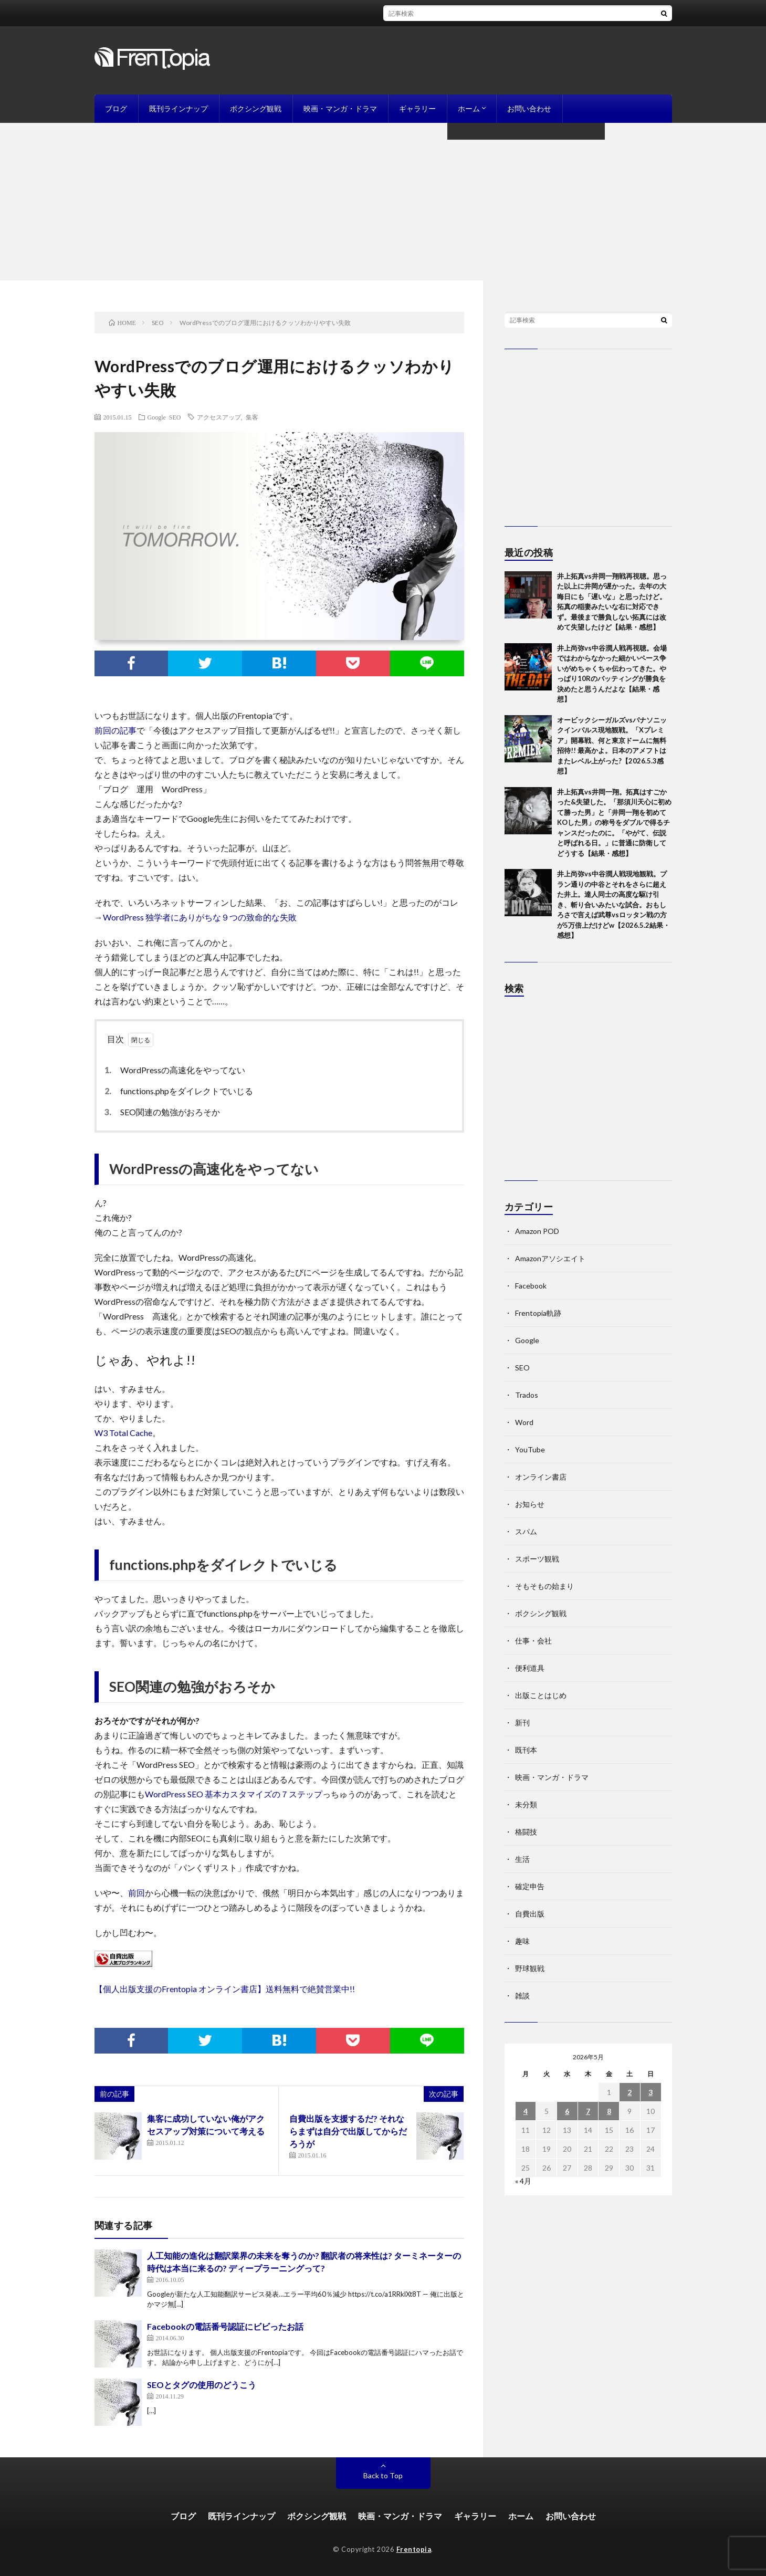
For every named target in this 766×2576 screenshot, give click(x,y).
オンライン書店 (540, 1476)
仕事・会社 (533, 1640)
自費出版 (529, 1913)
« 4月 (523, 2180)
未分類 (526, 1804)
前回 (136, 1893)
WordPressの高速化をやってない (177, 1070)
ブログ (116, 108)
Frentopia (414, 2549)
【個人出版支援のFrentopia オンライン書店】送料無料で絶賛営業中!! (225, 1989)
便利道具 (529, 1667)
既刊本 (526, 1749)
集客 (252, 417)
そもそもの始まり (544, 1586)
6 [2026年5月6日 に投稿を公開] (567, 2111)
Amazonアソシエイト (550, 1258)
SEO (175, 417)
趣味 (522, 1940)
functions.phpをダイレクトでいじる (181, 1091)
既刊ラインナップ (178, 108)
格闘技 (526, 1831)
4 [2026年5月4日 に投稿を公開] (525, 2111)
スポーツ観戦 (537, 1558)
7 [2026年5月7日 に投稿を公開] (588, 2111)
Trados (526, 1394)
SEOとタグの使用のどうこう (201, 2385)
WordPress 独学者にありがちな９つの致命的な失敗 (200, 917)
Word (524, 1422)
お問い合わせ (529, 108)
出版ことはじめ (540, 1695)
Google (157, 417)
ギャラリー (417, 108)
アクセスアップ (219, 417)
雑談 (522, 1995)
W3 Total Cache (123, 1433)
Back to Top (383, 2475)
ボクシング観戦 (255, 108)
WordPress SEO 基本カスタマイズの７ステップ (233, 1794)
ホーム (469, 108)
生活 (522, 1859)
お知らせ (529, 1504)
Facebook (531, 1285)
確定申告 (529, 1886)
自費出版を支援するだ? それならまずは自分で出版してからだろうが (348, 2131)
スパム (526, 1531)
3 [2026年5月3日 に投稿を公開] (650, 2092)
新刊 (522, 1722)
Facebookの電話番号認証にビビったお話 (225, 2326)
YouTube (530, 1449)
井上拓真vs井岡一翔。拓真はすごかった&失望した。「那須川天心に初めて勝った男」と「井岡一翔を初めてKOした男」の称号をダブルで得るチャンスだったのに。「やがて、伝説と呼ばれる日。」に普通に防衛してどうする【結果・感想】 (614, 822)
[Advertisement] (383, 201)
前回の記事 (116, 730)
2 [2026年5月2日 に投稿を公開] (629, 2092)
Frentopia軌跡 (538, 1312)
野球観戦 (529, 1968)
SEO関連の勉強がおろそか (165, 1112)
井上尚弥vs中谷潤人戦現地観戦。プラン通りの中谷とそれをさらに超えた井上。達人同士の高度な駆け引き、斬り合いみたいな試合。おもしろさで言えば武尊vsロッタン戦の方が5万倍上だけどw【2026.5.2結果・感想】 (613, 904)
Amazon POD (537, 1231)
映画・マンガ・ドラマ (340, 108)
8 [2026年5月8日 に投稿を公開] (609, 2111)
